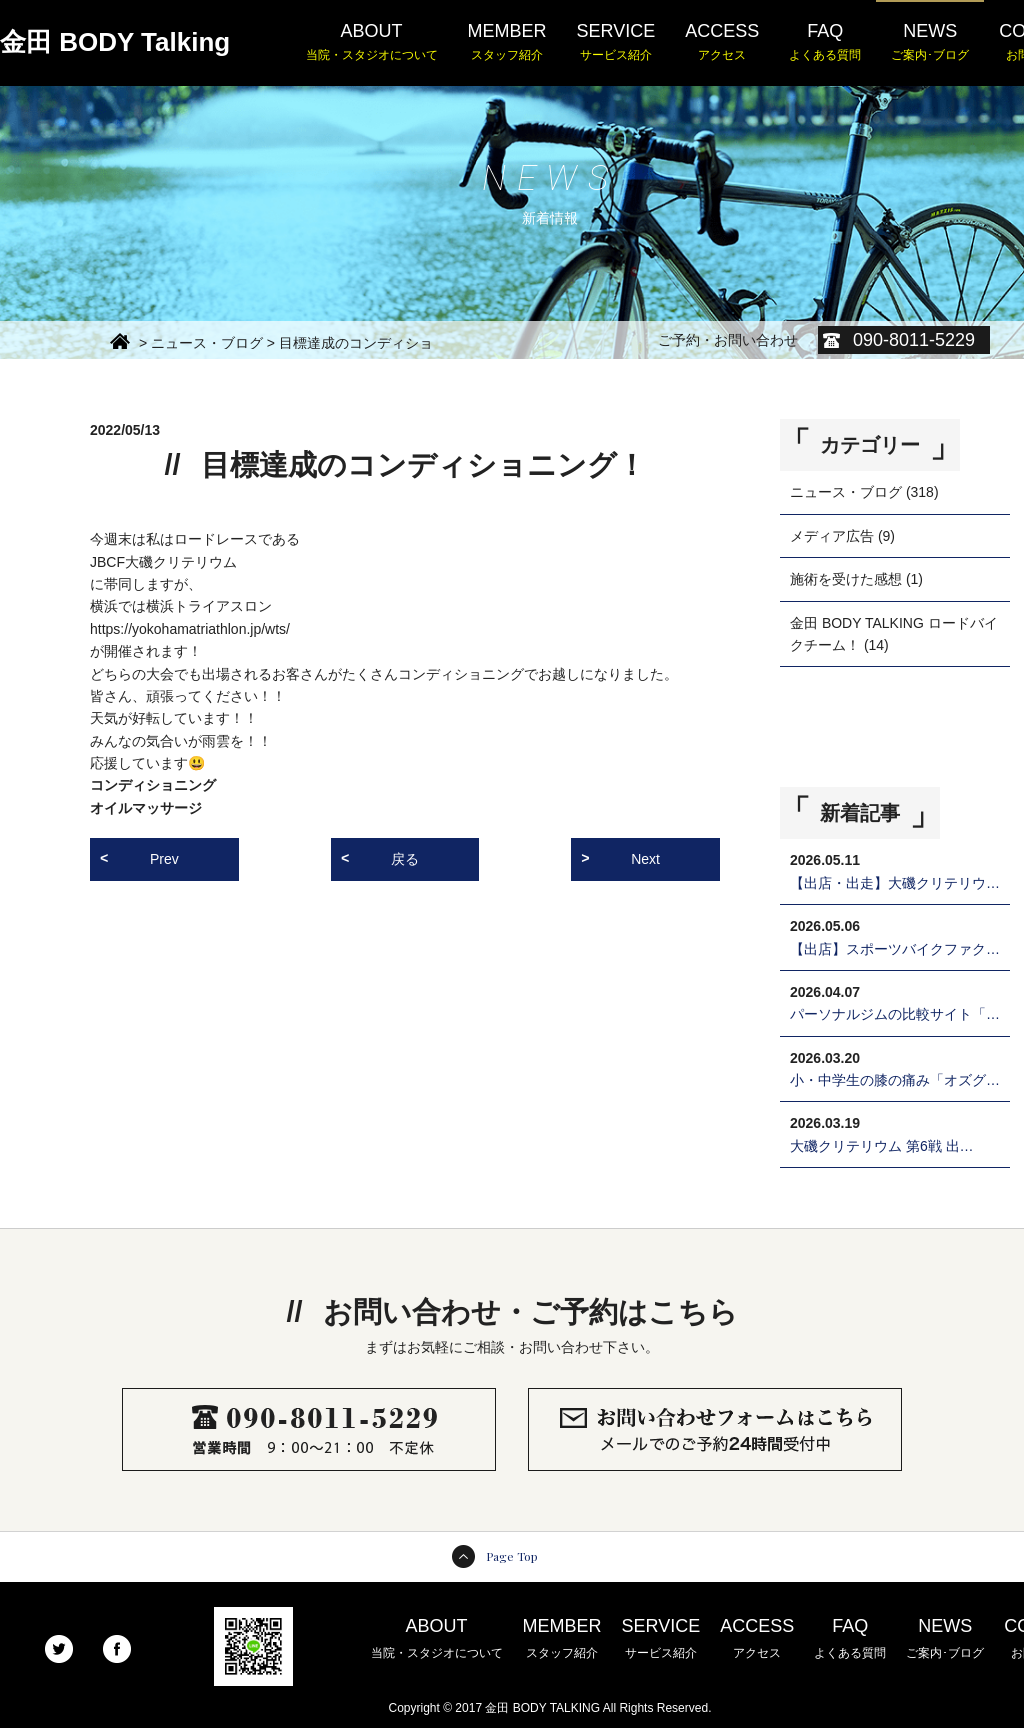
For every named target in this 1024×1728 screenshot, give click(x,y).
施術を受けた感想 (846, 579)
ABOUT (372, 43)
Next (645, 859)
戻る (405, 859)
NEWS (930, 43)
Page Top (512, 1556)
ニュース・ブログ (846, 492)
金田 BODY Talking (115, 42)
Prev (164, 859)
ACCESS (722, 43)
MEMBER (507, 43)
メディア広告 (832, 536)
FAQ (825, 43)
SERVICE (616, 43)
